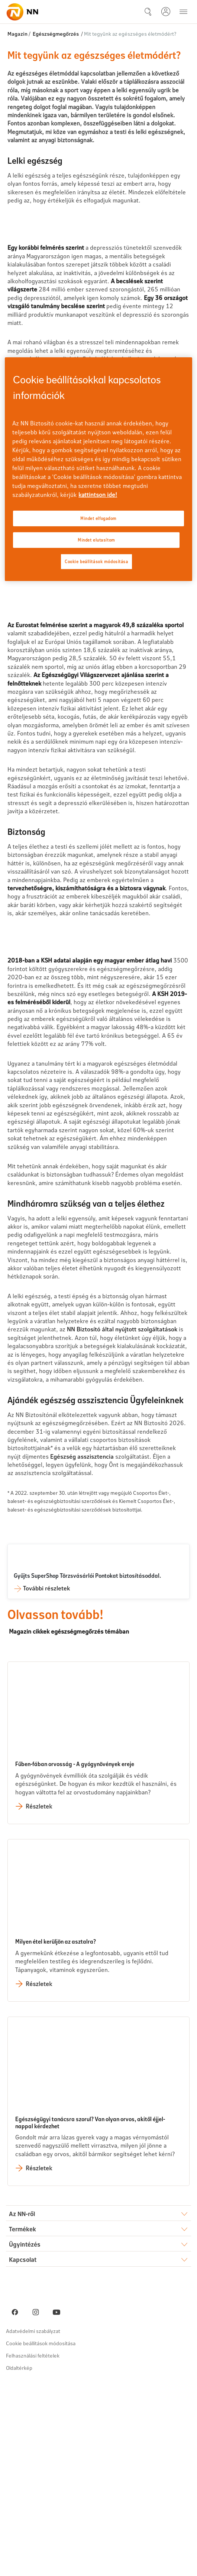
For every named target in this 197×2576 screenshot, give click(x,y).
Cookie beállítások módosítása (40, 2535)
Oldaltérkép (19, 2560)
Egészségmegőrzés (56, 33)
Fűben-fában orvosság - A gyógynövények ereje (74, 1956)
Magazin (17, 33)
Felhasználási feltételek (32, 2547)
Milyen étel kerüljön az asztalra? (55, 2134)
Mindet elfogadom (98, 518)
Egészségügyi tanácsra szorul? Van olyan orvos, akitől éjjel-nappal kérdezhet (90, 2314)
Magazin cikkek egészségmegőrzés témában (72, 1822)
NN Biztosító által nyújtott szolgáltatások (122, 1521)
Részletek (39, 1998)
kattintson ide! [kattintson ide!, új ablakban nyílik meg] (97, 494)
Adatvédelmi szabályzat (33, 2523)
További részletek (46, 1779)
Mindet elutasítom (96, 540)
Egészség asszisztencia (82, 1647)
